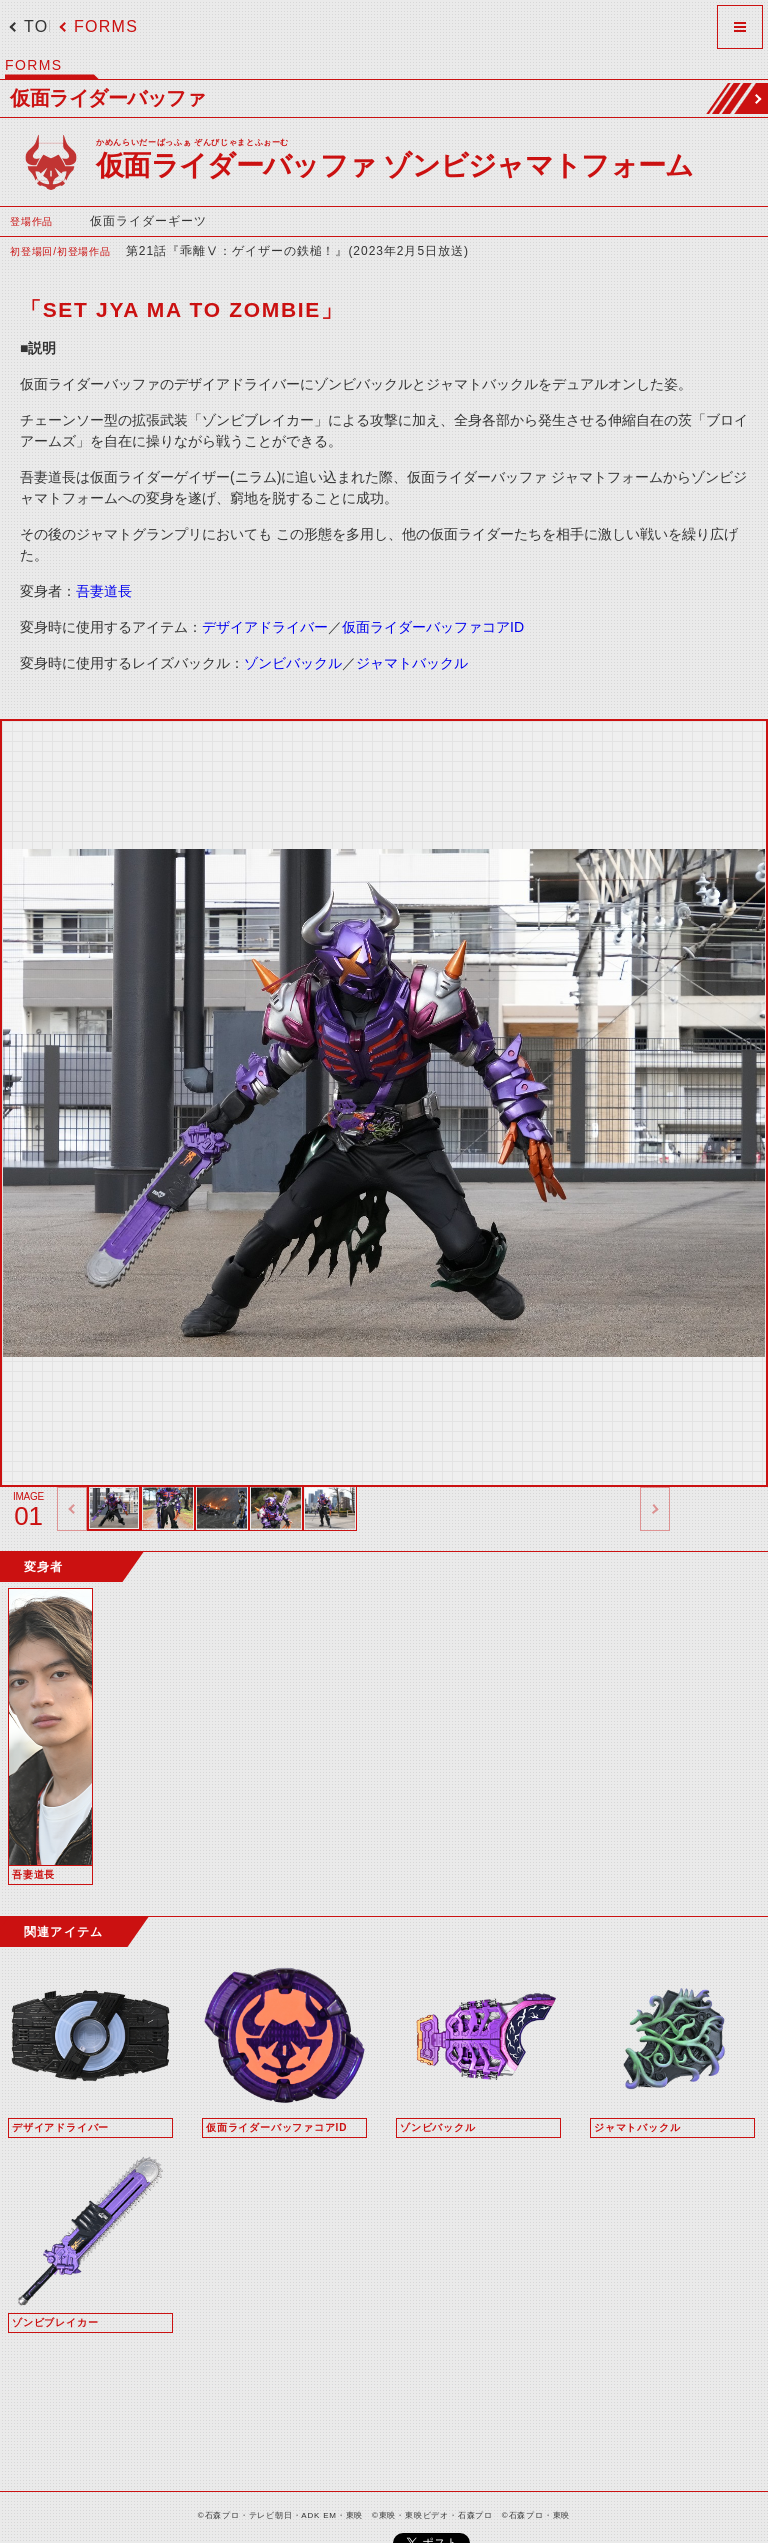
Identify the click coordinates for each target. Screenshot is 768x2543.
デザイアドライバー (265, 627)
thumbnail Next (655, 1509)
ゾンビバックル (293, 663)
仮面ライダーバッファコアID (433, 627)
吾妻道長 (104, 591)
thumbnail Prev (72, 1509)
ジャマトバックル (412, 663)
